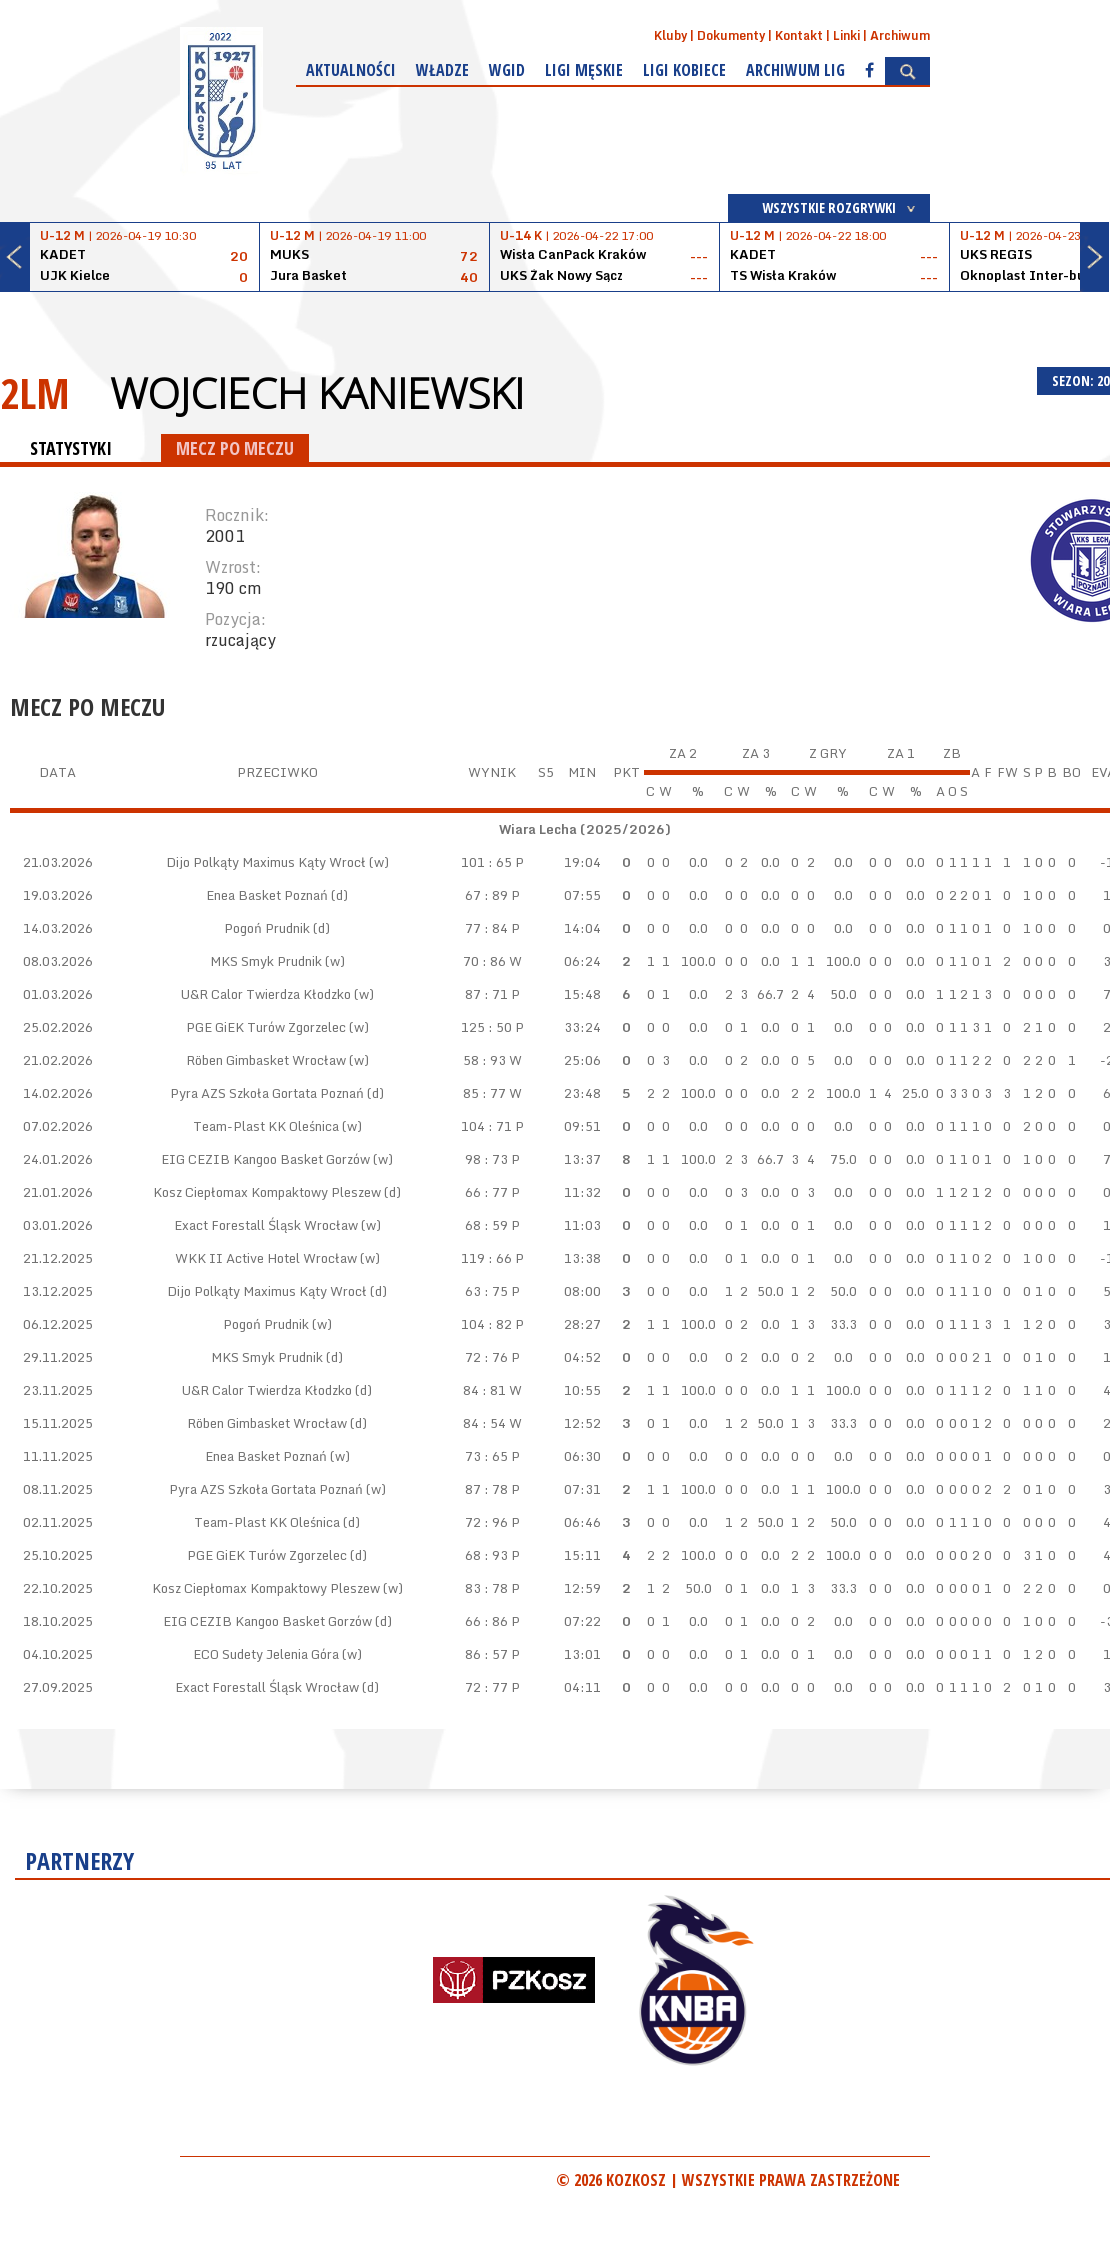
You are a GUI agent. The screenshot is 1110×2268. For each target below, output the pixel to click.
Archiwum (900, 35)
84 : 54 (484, 1423)
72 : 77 (486, 1687)
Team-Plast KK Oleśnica (266, 1126)
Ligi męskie (584, 70)
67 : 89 (486, 895)
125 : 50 (486, 1027)
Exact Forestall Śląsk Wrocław (266, 1225)
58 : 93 (484, 1060)
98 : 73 (486, 1159)
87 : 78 (486, 1489)
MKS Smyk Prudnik (266, 961)
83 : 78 (486, 1588)
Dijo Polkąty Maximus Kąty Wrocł (266, 862)
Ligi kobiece (684, 70)
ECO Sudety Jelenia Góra (266, 1654)
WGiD (507, 70)
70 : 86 (484, 961)
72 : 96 (486, 1522)
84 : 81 (484, 1390)
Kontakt (799, 35)
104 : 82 (486, 1324)
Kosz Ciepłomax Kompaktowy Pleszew (267, 1192)
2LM (35, 392)
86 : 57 (486, 1654)
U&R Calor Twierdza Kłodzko (266, 994)
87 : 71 (486, 994)
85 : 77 (484, 1093)
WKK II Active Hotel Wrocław (266, 1258)
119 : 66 (486, 1258)
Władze (442, 70)
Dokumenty (731, 35)
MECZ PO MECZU (235, 448)
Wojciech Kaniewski (317, 393)
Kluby (670, 35)
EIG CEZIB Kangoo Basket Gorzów (265, 1159)
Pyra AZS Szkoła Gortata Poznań (267, 1093)
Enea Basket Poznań (267, 895)
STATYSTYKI (71, 448)
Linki (846, 35)
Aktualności (351, 70)
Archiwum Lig (795, 70)
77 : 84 (486, 928)
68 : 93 (486, 1555)
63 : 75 (486, 1291)
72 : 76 (486, 1357)
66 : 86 (486, 1621)
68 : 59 (486, 1225)
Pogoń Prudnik (267, 928)
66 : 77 (486, 1192)
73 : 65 (486, 1456)
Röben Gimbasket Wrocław (266, 1060)
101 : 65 (486, 862)
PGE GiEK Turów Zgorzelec (266, 1027)
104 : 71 (486, 1126)
